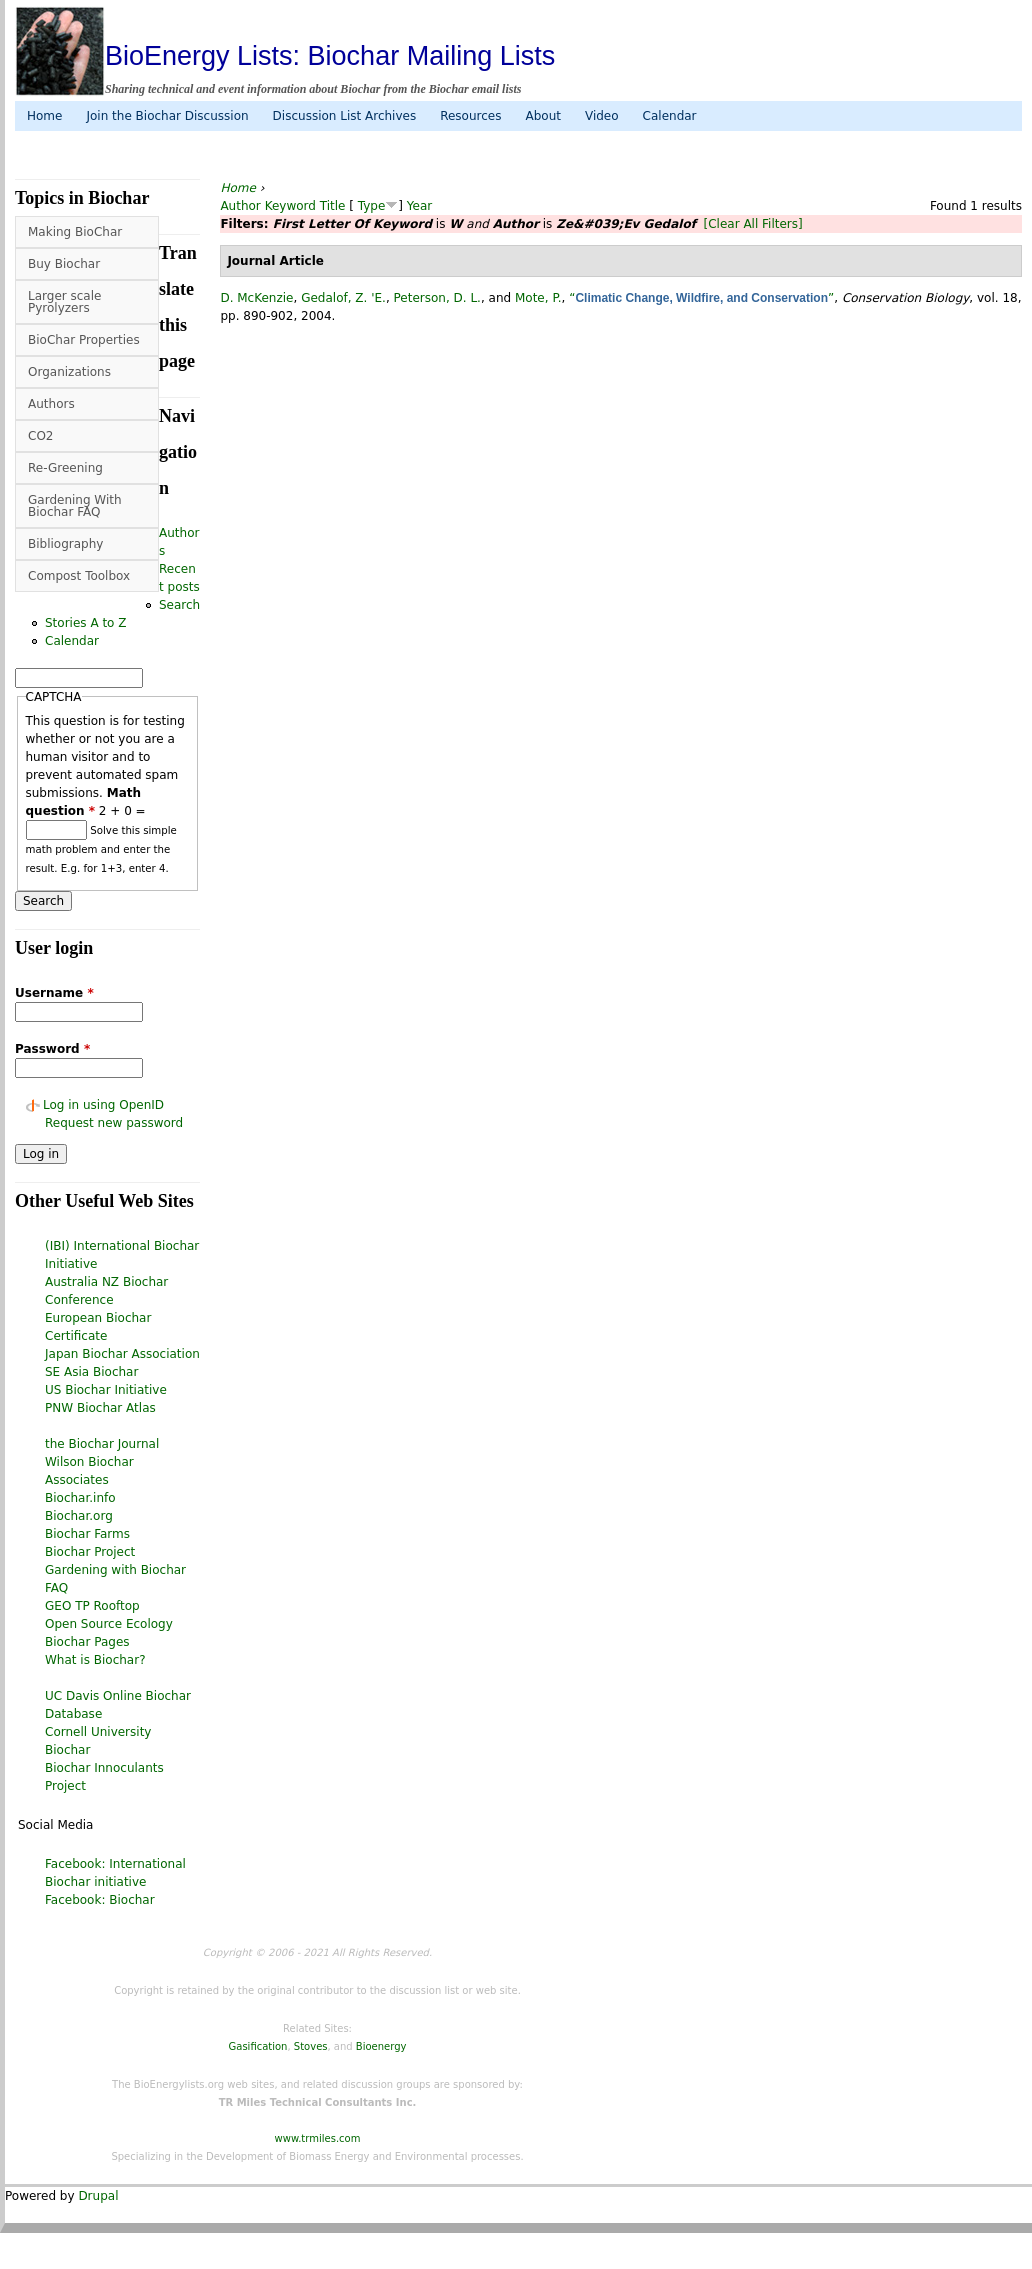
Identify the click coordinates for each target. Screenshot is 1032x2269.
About (542, 116)
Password (52, 1049)
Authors (51, 404)
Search (179, 605)
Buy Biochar (64, 264)
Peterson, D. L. (437, 298)
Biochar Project (90, 1552)
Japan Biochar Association (122, 1354)
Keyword (290, 206)
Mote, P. (538, 298)
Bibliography (65, 544)
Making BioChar (75, 232)
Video (602, 116)
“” (701, 298)
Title (333, 206)
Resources (470, 116)
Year (419, 206)
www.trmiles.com (318, 2138)
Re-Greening (65, 468)
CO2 (40, 436)
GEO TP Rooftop (92, 1606)
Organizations (69, 372)
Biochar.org (79, 1516)
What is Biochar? (95, 1660)
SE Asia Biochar (91, 1372)
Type (372, 206)
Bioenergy (381, 2046)
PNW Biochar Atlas (100, 1408)
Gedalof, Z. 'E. (343, 298)
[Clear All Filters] (753, 224)
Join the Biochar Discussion (167, 116)
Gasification (258, 2046)
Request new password (114, 1123)
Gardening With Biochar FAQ (75, 506)
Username (54, 993)
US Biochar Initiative (106, 1390)
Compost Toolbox (79, 576)
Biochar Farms (87, 1534)
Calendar (670, 116)
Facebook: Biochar (100, 1900)
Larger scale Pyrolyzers (64, 302)
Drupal (98, 2196)
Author (240, 206)
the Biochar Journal (102, 1444)
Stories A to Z (86, 623)
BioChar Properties (84, 340)
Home (44, 116)
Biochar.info (80, 1498)
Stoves (311, 2046)
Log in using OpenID (103, 1105)
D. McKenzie (256, 298)
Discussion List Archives (345, 116)
